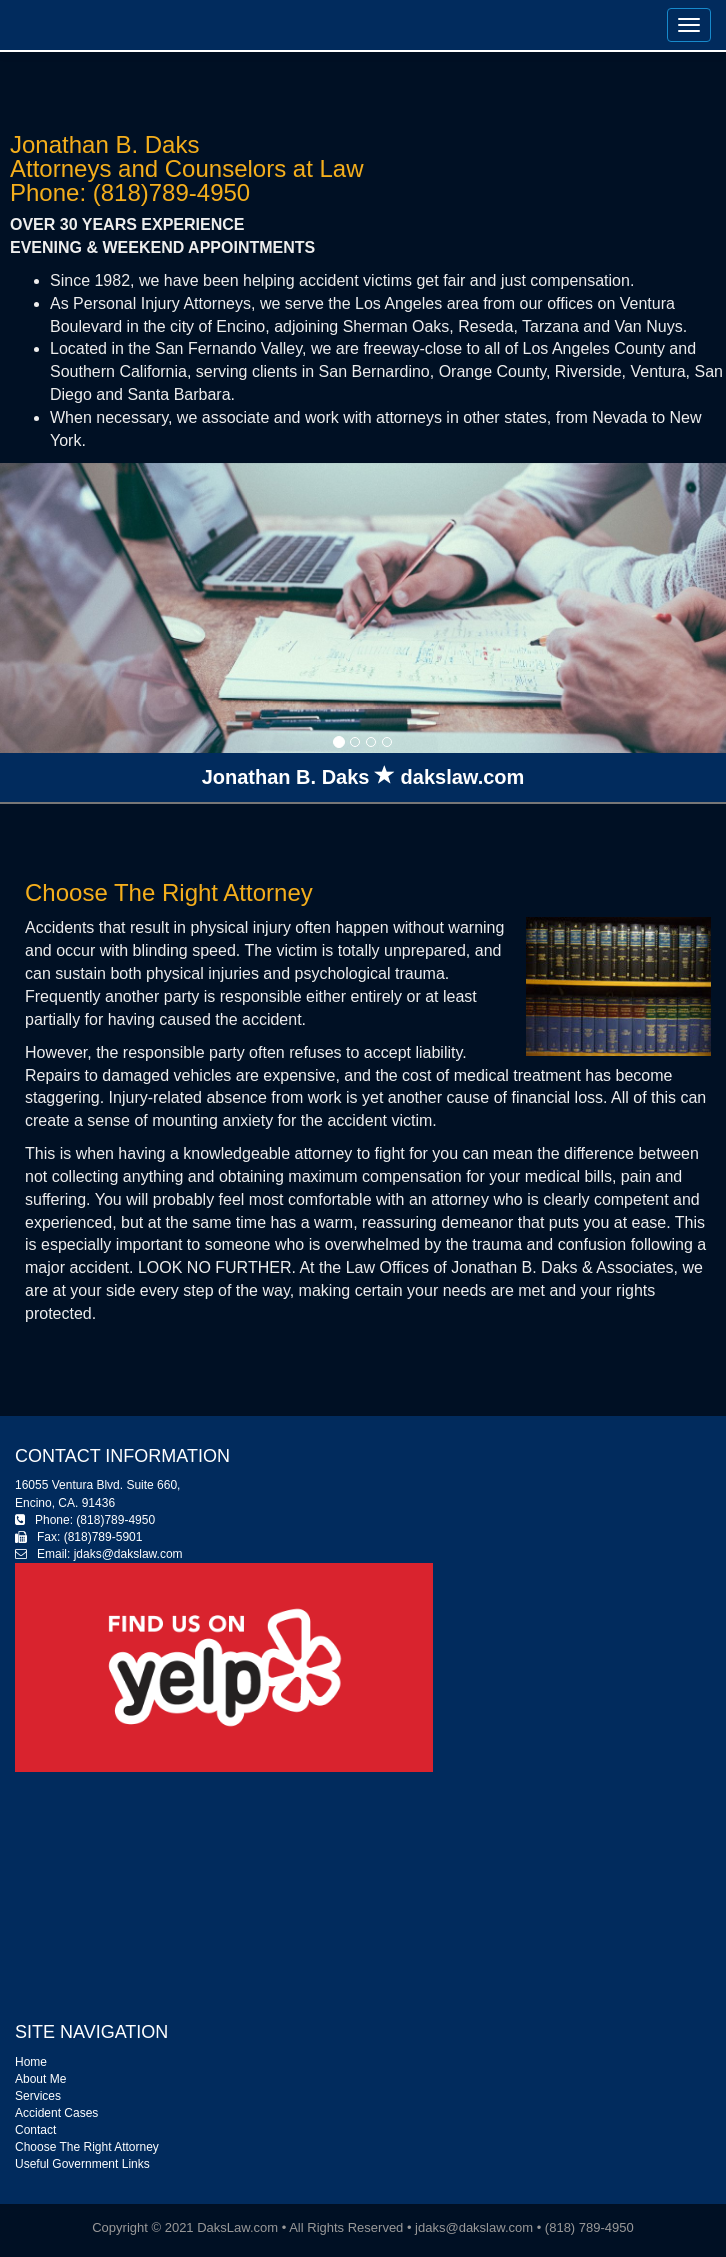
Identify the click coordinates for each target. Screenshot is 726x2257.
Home (31, 2062)
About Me (40, 2079)
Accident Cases (56, 2113)
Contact (35, 2130)
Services (38, 2096)
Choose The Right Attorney (87, 2147)
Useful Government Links (82, 2164)
